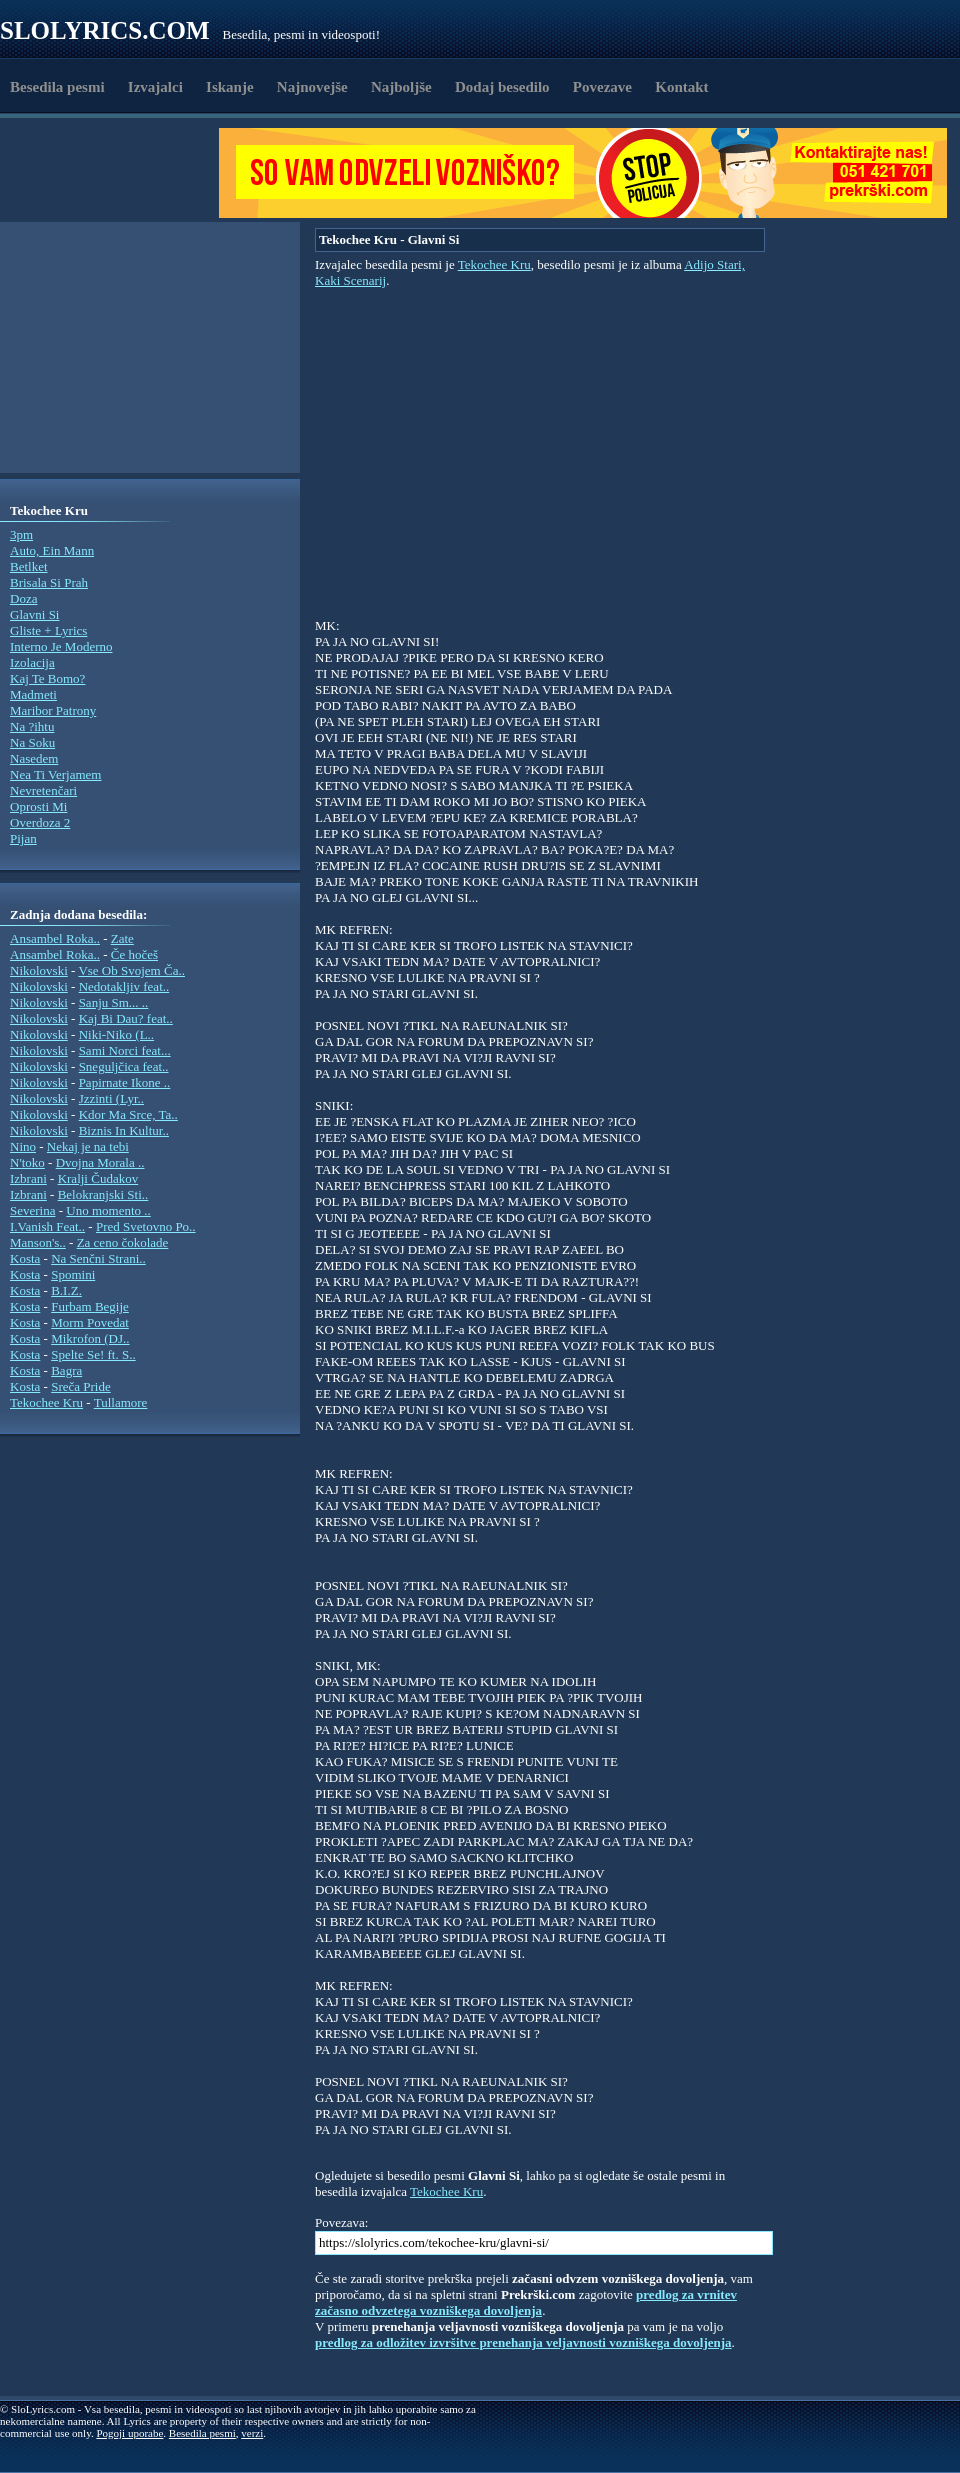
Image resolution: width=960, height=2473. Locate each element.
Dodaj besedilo (502, 87)
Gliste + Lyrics (48, 630)
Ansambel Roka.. (55, 938)
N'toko (27, 1162)
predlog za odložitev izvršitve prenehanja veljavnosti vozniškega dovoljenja (523, 2342)
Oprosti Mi (38, 806)
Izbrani (28, 1178)
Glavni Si (34, 614)
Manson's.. (38, 1242)
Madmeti (33, 694)
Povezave (602, 87)
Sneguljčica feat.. (124, 1066)
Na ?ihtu (32, 726)
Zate (122, 938)
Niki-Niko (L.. (116, 1034)
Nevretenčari (43, 790)
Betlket (29, 566)
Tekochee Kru (46, 1402)
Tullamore (121, 1402)
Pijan (23, 838)
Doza (23, 598)
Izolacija (32, 662)
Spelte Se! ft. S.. (93, 1354)
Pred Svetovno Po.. (146, 1226)
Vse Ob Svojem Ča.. (131, 970)
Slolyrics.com (105, 30)
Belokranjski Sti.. (103, 1194)
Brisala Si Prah (49, 582)
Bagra (66, 1370)
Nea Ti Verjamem (55, 774)
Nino (23, 1146)
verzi (252, 2433)
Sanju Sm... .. (114, 1002)
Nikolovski (39, 970)
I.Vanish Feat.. (47, 1226)
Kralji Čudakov (98, 1178)
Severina (32, 1210)
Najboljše (401, 87)
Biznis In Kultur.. (124, 1130)
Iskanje (230, 87)
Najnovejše (312, 87)
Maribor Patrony (53, 710)
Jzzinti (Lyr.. (111, 1098)
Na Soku (32, 742)
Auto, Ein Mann (52, 550)
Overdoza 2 (40, 822)
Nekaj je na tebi (88, 1146)
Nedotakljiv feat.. (124, 986)
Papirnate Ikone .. (125, 1082)
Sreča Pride (81, 1386)
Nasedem (34, 758)
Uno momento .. (108, 1210)
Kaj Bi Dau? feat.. (126, 1018)
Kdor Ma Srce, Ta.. (128, 1114)
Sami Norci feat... (125, 1050)
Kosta (25, 1258)
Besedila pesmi (57, 87)
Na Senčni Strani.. (98, 1258)
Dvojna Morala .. (100, 1162)
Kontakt (681, 87)
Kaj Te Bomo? (47, 678)
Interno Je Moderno (61, 646)
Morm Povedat (90, 1322)
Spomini (73, 1274)
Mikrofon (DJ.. (90, 1338)
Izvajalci (155, 87)
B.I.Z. (66, 1290)
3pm (21, 534)
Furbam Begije (90, 1306)
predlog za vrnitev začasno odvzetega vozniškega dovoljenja (526, 2302)
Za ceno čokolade (123, 1242)
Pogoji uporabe (129, 2433)
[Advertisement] (116, 173)
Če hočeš (134, 954)
